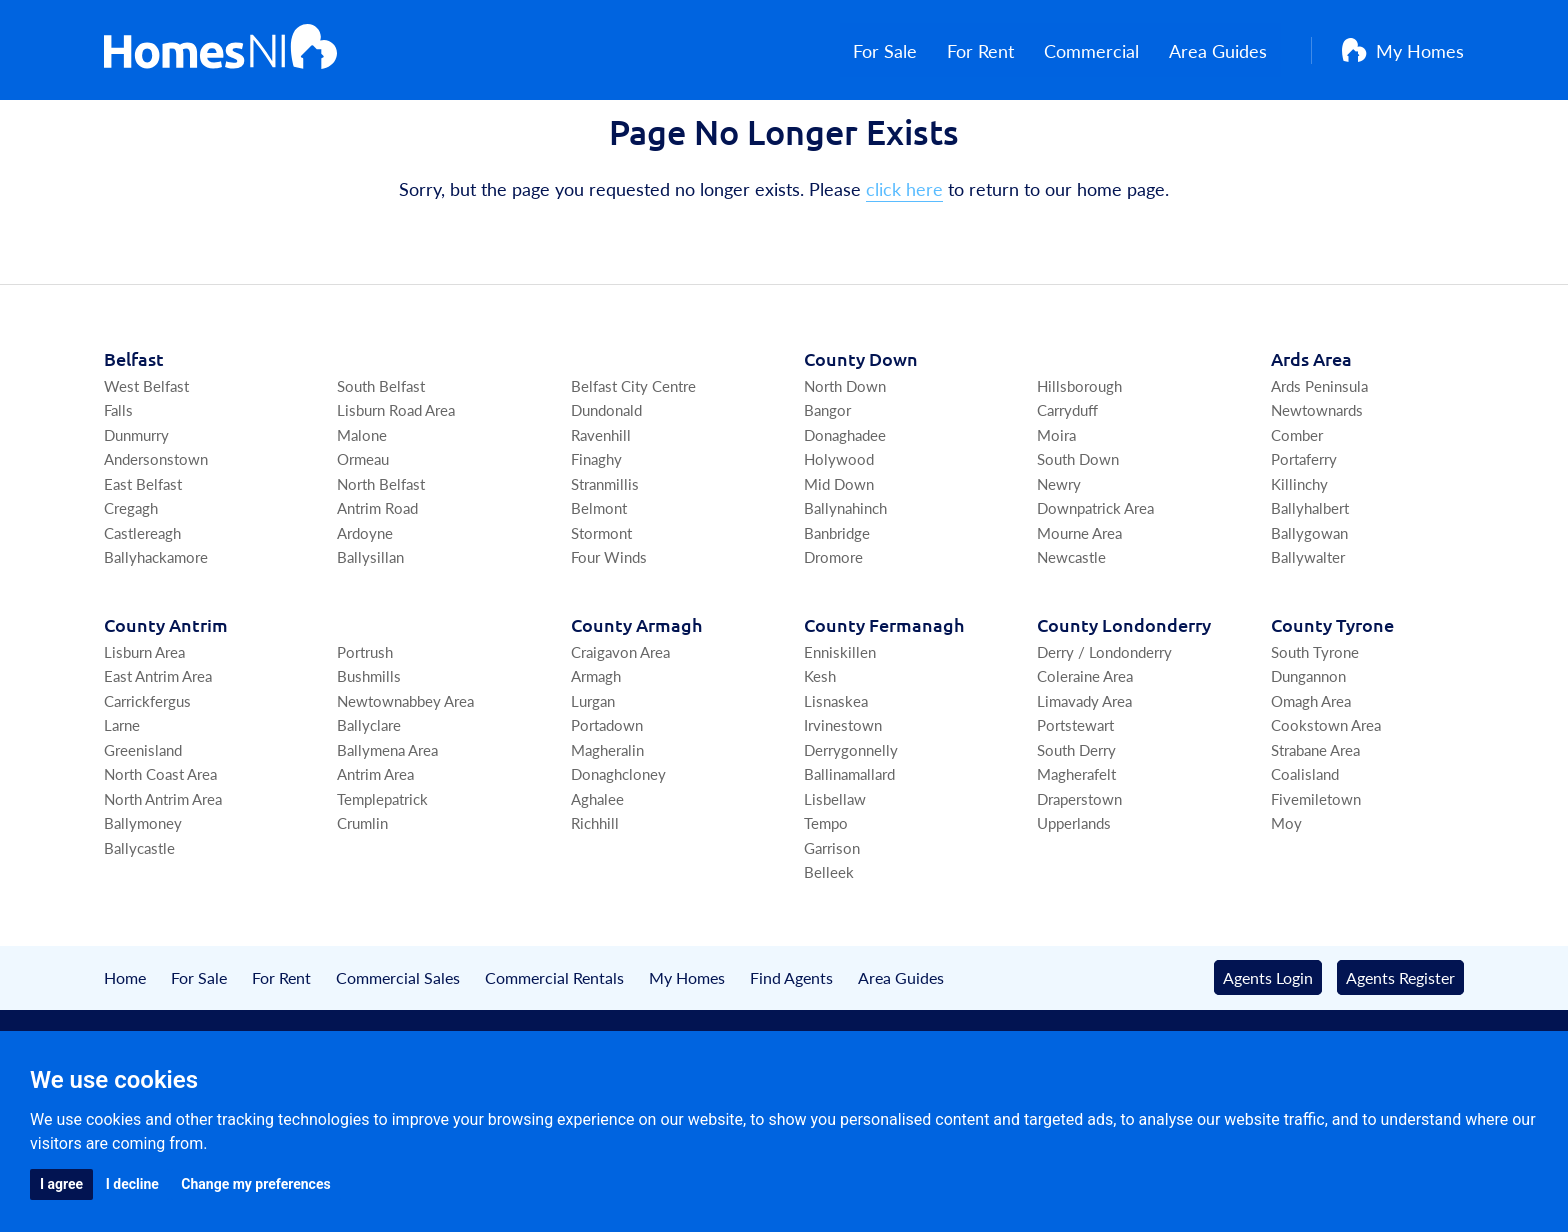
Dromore (833, 625)
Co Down (861, 426)
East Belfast (143, 551)
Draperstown (1079, 866)
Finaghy (596, 527)
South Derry (1076, 817)
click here (904, 257)
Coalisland (1305, 842)
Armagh (596, 744)
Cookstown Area (1326, 793)
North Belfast (381, 551)
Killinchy (1299, 551)
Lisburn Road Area (396, 478)
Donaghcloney (618, 842)
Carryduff (1067, 478)
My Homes (1403, 50)
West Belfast (146, 453)
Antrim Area (375, 842)
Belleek (829, 940)
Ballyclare (369, 793)
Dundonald (606, 478)
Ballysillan (370, 625)
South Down (1078, 527)
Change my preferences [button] (255, 1184)
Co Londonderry (1124, 692)
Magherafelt (1076, 842)
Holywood (839, 527)
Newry (1059, 551)
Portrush (365, 719)
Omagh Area (1311, 768)
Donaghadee (845, 502)
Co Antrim (166, 692)
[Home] (220, 50)
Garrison (832, 915)
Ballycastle (139, 915)
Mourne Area (1079, 600)
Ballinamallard (849, 842)
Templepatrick (382, 866)
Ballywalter (1308, 625)
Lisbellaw (835, 866)
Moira (1056, 502)
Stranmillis (605, 551)
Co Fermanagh (884, 692)
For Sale (899, 50)
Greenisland (143, 817)
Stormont (601, 600)
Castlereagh (142, 600)
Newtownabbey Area (405, 768)
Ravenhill (601, 502)
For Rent (994, 50)
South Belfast (381, 453)
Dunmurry (136, 502)
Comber (1297, 502)
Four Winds (609, 625)
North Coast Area (160, 842)
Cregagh (131, 576)
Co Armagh (636, 692)
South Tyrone (1315, 719)
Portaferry (1304, 527)
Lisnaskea (836, 768)
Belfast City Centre (633, 453)
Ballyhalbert (1310, 576)
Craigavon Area (620, 719)
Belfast (134, 426)
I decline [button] (132, 1184)
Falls (118, 478)
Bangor (827, 478)
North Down (845, 453)
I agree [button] (61, 1184)
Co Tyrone (1332, 692)
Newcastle (1071, 625)
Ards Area (1311, 426)
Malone (362, 502)
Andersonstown (156, 527)
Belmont (599, 576)
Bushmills (369, 744)
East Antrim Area (158, 744)
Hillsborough (1079, 453)
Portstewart (1075, 793)
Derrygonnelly (851, 817)
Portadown (607, 793)
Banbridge (837, 600)
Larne (122, 793)
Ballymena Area (387, 817)
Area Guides (1232, 50)
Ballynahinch (845, 576)
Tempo (826, 891)
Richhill (595, 891)
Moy (1286, 891)
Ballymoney (143, 891)
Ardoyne (365, 600)
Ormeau (363, 527)
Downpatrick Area (1095, 576)
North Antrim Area (163, 866)
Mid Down (839, 551)
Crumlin (362, 891)
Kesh (820, 744)
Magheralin (607, 817)
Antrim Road (377, 576)
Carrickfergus (147, 768)
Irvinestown (843, 793)
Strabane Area (1315, 817)
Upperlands (1074, 891)
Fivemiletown (1316, 866)
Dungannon (1308, 744)
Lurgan (593, 768)
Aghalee (597, 866)
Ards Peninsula (1319, 453)
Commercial (1105, 50)
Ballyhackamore (156, 625)
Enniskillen (840, 719)
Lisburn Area (144, 719)
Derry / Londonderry (1104, 719)
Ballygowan (1309, 600)
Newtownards (1317, 478)
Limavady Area (1084, 768)
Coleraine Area (1085, 744)
